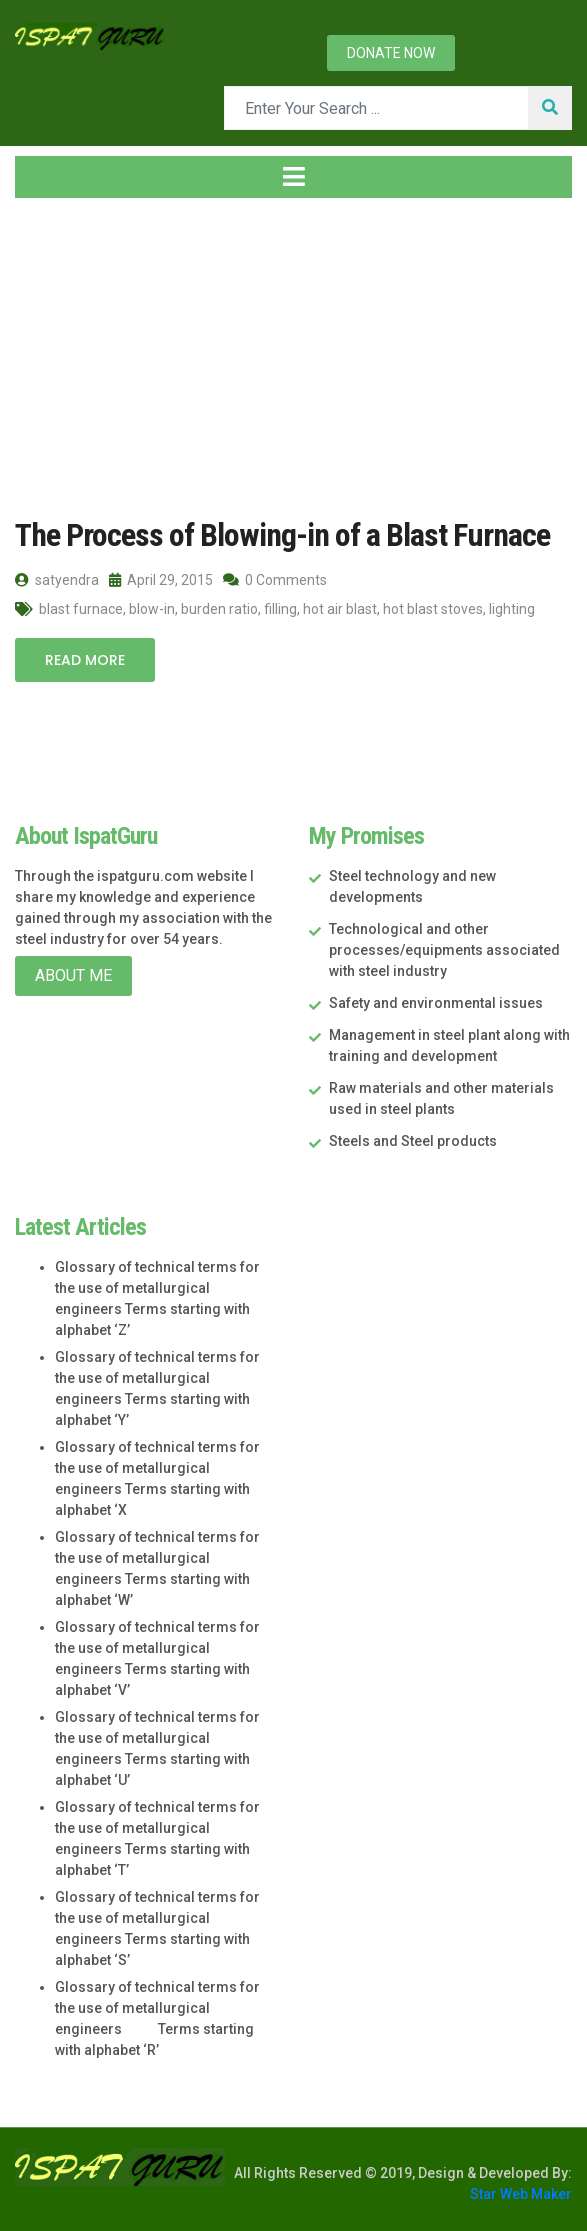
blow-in (152, 609)
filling (280, 609)
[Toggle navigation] (293, 177)
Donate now (391, 53)
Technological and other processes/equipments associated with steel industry (444, 950)
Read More (85, 660)
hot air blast (340, 609)
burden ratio (219, 609)
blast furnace (81, 609)
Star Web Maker (521, 2194)
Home (49, 357)
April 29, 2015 (161, 580)
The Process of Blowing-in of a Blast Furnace (282, 535)
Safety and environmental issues (436, 1003)
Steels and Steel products (413, 1141)
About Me (73, 975)
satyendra (57, 580)
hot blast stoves (433, 609)
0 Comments (275, 580)
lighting (512, 609)
